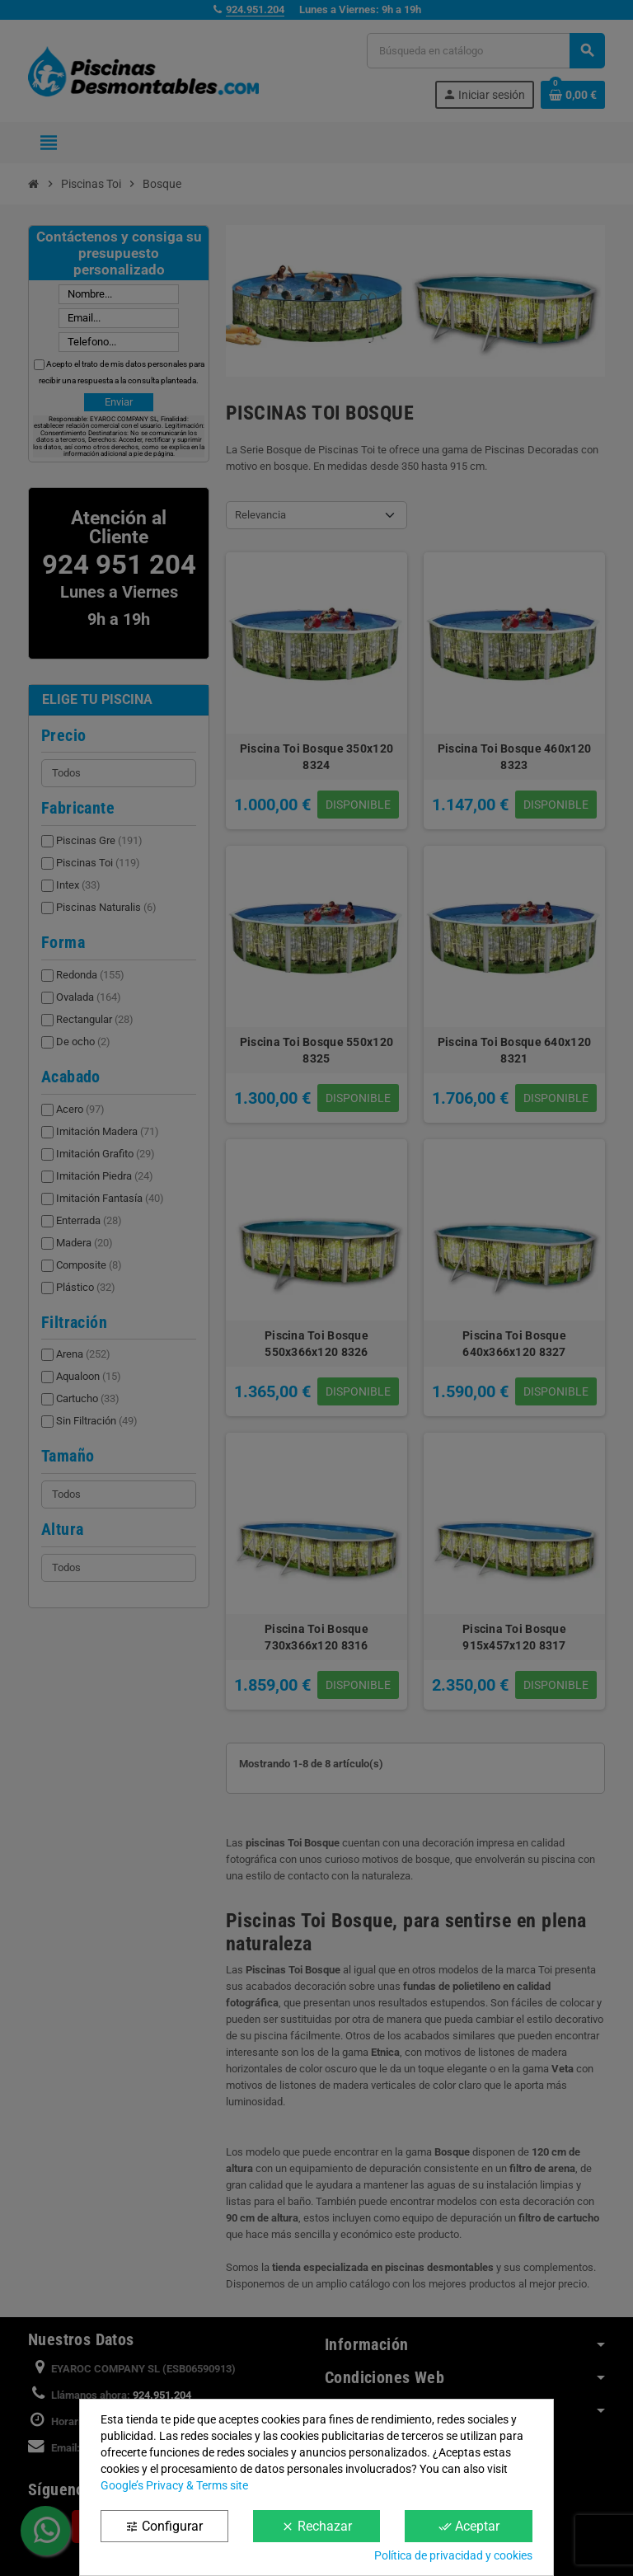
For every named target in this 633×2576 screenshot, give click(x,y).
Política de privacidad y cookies (453, 2555)
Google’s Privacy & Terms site (174, 2485)
